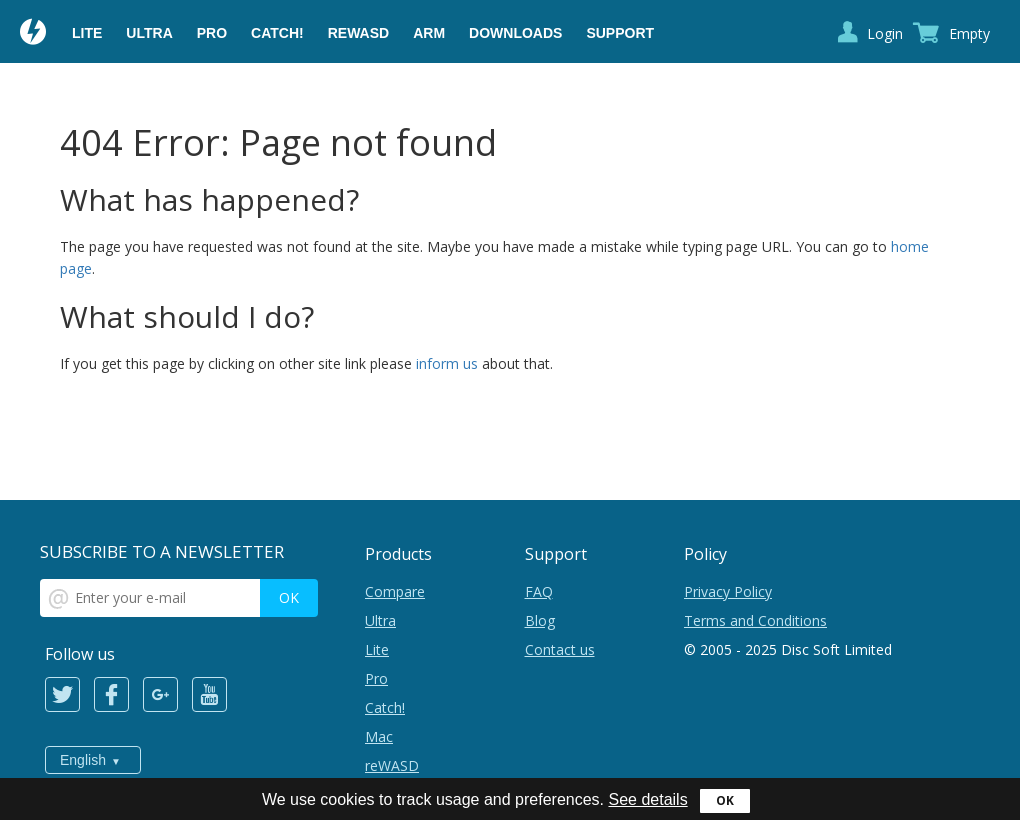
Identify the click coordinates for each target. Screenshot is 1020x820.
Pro (212, 33)
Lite (87, 33)
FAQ (539, 591)
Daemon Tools (34, 34)
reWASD (358, 33)
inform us (447, 363)
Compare (395, 591)
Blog (540, 620)
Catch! (277, 33)
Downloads (515, 33)
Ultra (149, 33)
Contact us (560, 649)
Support (620, 33)
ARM (429, 33)
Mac (379, 736)
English (83, 760)
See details (647, 799)
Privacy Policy (728, 591)
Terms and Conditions (755, 620)
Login (885, 33)
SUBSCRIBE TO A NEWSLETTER (162, 551)
